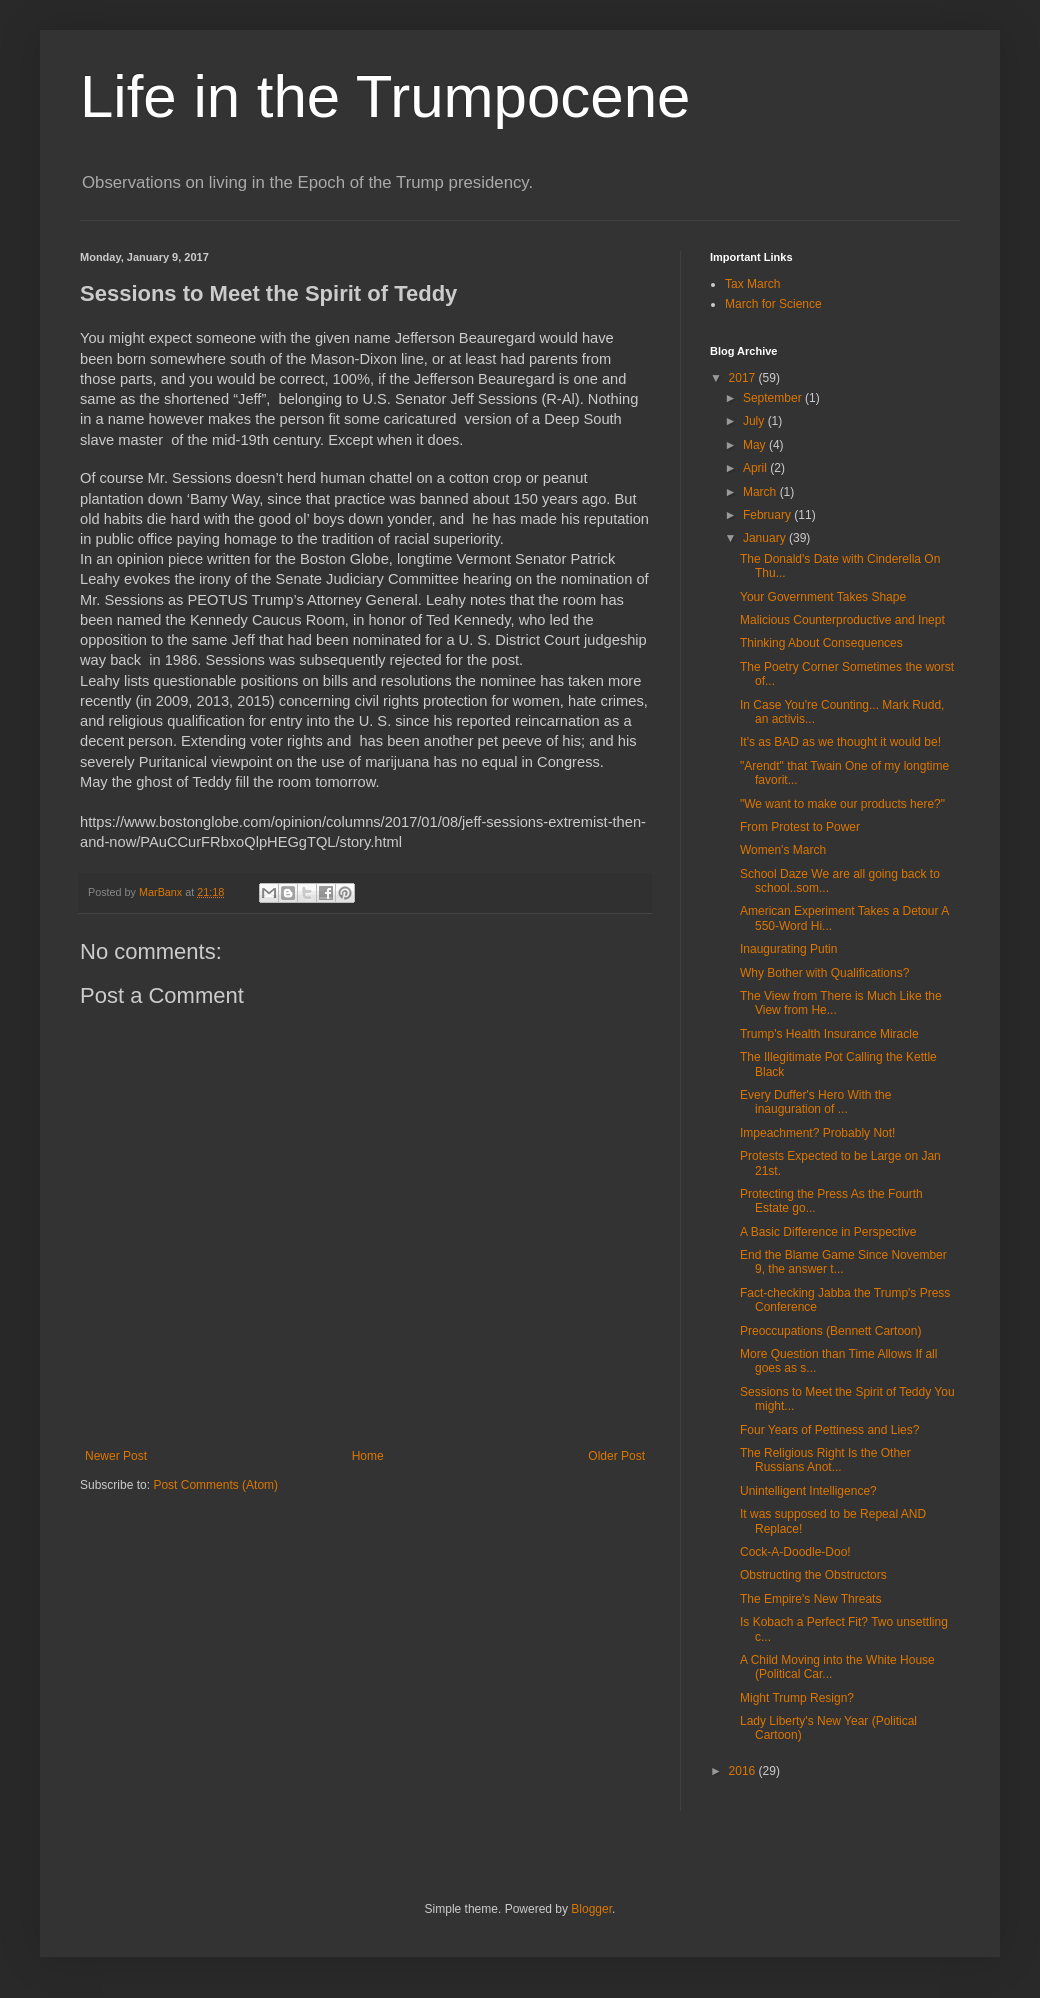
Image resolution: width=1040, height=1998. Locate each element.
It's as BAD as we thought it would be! (840, 742)
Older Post (616, 1456)
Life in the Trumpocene (385, 96)
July (755, 421)
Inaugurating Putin (788, 949)
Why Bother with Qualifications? (824, 973)
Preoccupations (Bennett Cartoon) (830, 1331)
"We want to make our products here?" (842, 804)
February (768, 515)
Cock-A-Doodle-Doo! (795, 1552)
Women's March (783, 850)
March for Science (773, 304)
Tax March (752, 284)
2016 (744, 1771)
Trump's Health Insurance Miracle (829, 1034)
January (766, 538)
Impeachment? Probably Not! (817, 1133)
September (774, 398)
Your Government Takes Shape (823, 597)
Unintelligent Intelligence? (808, 1491)
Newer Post (116, 1456)
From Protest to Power (800, 827)
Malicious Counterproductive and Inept (842, 620)
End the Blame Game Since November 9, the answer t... (843, 1262)
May (756, 445)
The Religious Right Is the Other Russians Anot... (825, 1460)
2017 (744, 378)
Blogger (591, 1909)
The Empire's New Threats (810, 1599)
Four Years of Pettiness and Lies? (829, 1430)
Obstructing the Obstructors (813, 1575)
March (761, 492)
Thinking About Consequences (821, 643)
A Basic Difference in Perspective (828, 1232)
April (756, 468)
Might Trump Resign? (797, 1698)
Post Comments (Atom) (215, 1485)
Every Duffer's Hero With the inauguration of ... (815, 1102)
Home (368, 1456)
